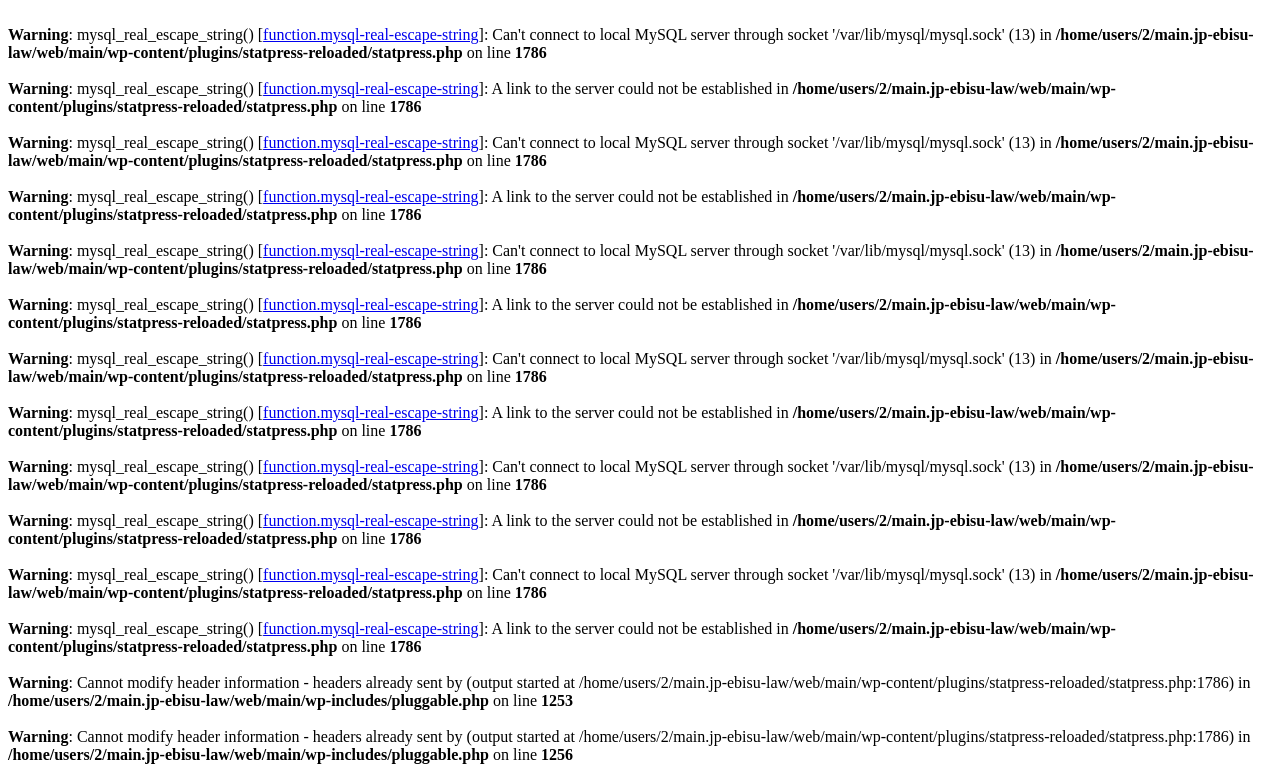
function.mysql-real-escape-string (370, 34)
